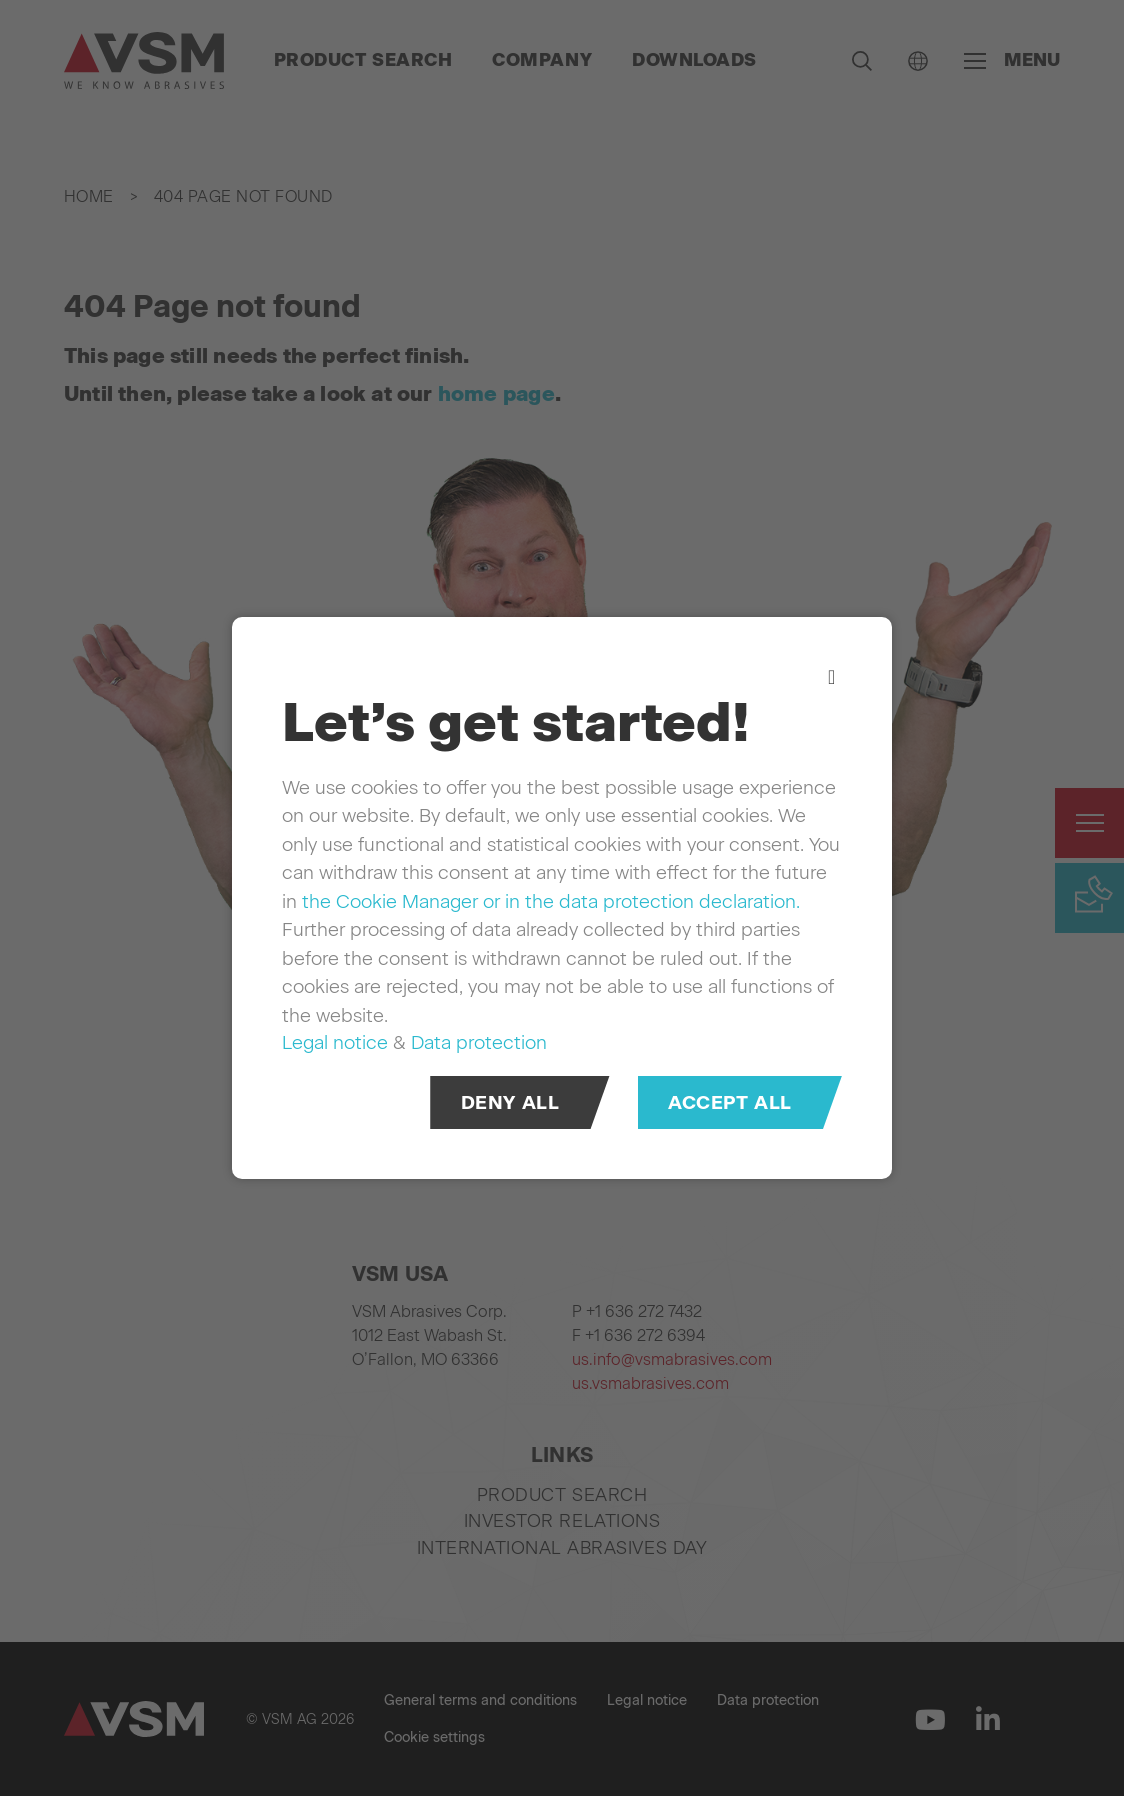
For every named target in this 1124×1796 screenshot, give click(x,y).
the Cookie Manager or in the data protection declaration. (551, 901)
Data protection (479, 1042)
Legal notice (335, 1042)
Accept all (730, 1102)
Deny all (510, 1102)
